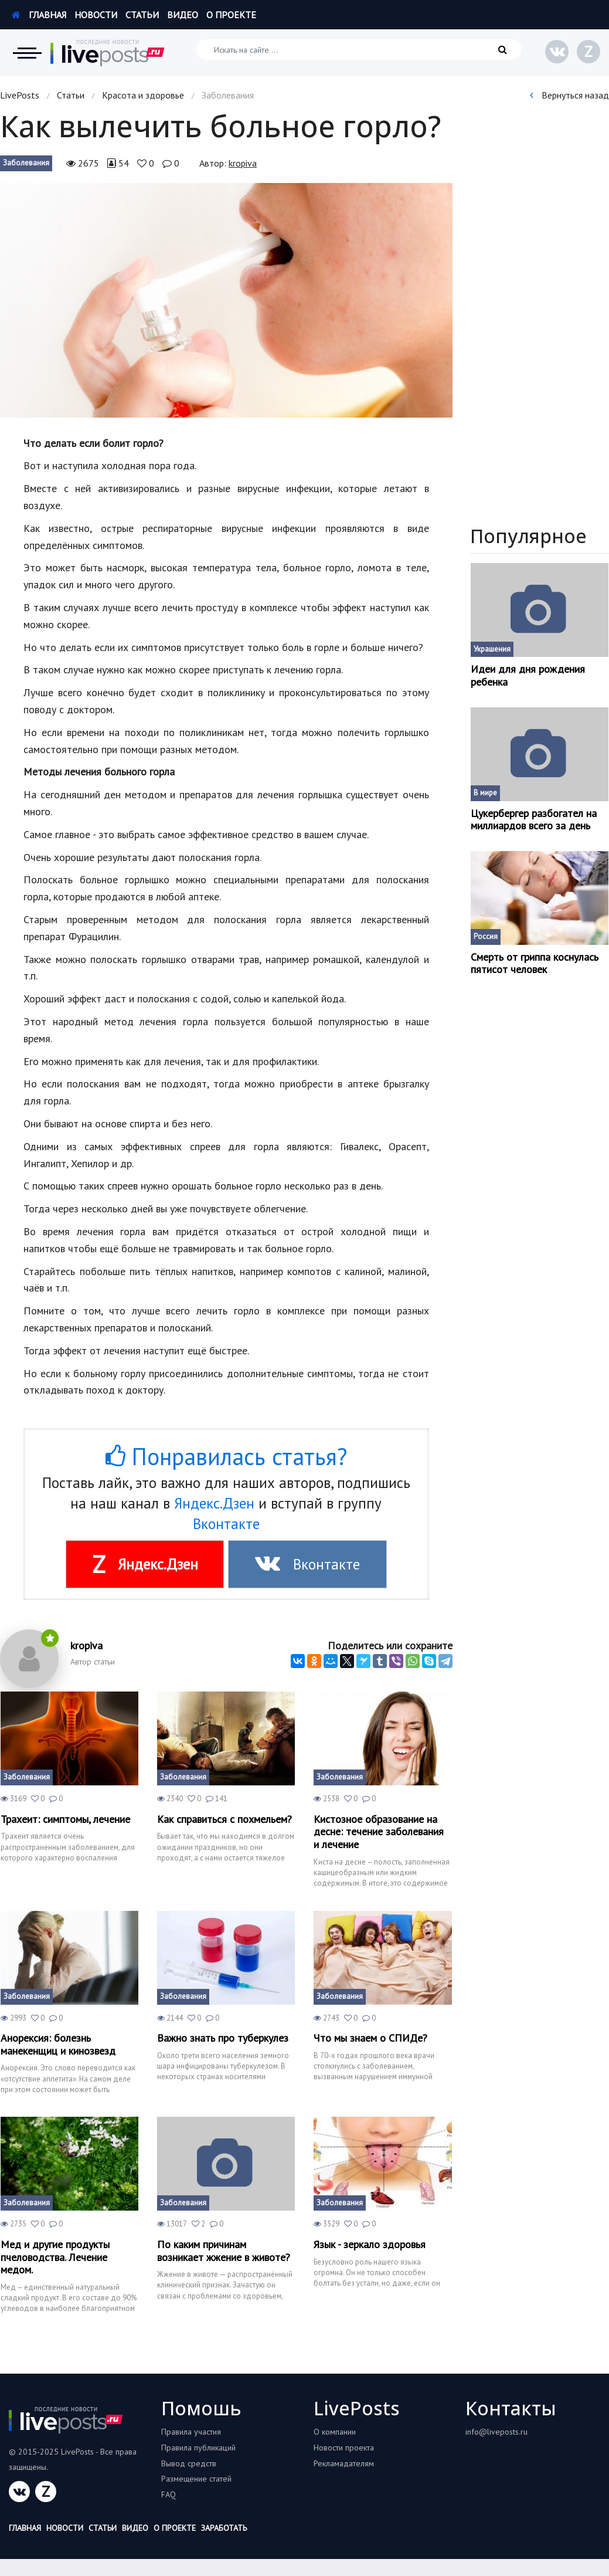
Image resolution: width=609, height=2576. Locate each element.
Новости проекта (344, 2447)
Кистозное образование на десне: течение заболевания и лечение (379, 1832)
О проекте (231, 15)
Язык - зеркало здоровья (370, 2244)
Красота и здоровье (143, 95)
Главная (39, 14)
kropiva (243, 163)
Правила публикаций (198, 2447)
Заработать (224, 2528)
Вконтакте (226, 1523)
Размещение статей (196, 2478)
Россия (486, 936)
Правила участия (191, 2431)
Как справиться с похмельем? (224, 1819)
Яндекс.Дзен (214, 1503)
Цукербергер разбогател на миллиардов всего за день (534, 819)
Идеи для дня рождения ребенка (528, 675)
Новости (95, 15)
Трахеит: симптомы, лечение (65, 1819)
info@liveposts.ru (496, 2431)
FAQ (168, 2494)
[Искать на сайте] (359, 49)
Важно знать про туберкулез (222, 2038)
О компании (335, 2431)
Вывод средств (188, 2463)
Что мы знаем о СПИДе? (370, 2038)
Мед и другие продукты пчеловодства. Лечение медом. (55, 2257)
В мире (485, 793)
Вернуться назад (569, 95)
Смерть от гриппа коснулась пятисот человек (534, 963)
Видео (182, 15)
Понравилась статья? (226, 1456)
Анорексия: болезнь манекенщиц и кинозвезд (58, 2044)
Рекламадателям (344, 2463)
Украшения (492, 649)
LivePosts (19, 95)
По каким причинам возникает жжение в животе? (223, 2250)
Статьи (142, 15)
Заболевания (26, 163)
